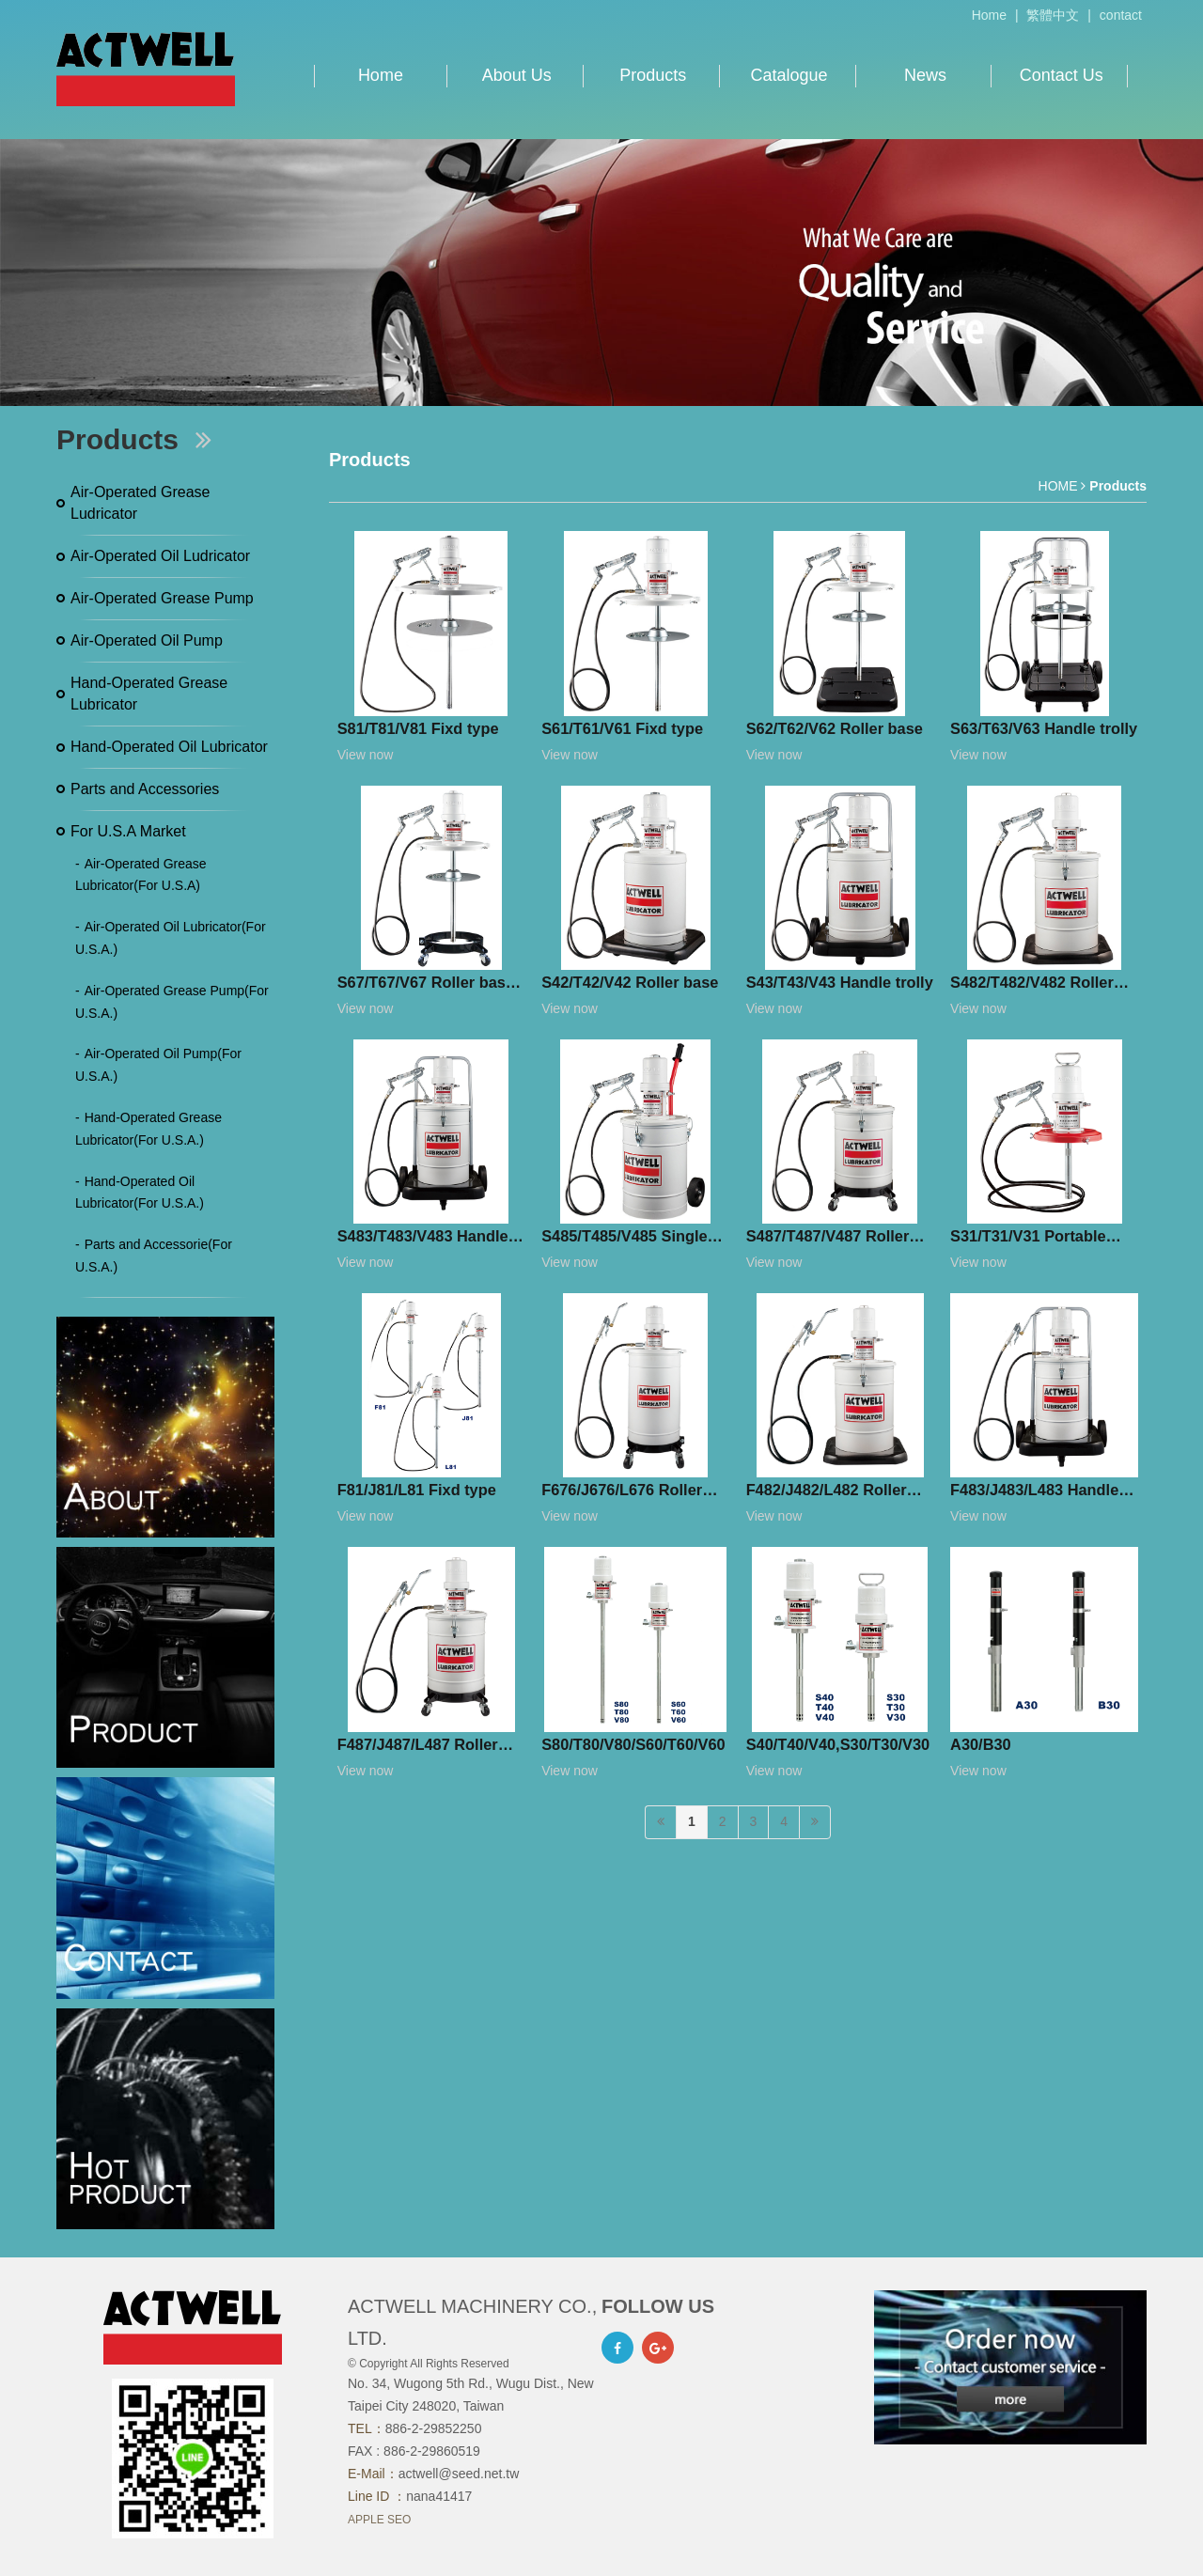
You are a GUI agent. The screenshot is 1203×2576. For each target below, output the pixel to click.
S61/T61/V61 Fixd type (622, 728)
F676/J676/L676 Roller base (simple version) (621, 1493)
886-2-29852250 (433, 2428)
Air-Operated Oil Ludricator (160, 556)
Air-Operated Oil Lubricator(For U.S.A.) (170, 938)
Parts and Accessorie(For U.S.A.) (153, 1255)
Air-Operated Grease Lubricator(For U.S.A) (141, 875)
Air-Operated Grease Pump (162, 598)
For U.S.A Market (128, 831)
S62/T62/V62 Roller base (834, 728)
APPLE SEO (379, 2519)
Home (989, 15)
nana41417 (439, 2496)
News (925, 75)
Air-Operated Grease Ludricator (140, 503)
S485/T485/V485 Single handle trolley (624, 1239)
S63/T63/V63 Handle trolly (1043, 728)
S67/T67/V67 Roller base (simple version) (425, 986)
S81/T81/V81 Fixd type (418, 728)
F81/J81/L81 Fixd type (416, 1489)
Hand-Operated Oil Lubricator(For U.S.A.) (139, 1192)
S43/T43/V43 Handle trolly (839, 982)
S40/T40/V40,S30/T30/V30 (838, 1744)
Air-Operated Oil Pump (146, 640)
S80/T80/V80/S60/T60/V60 (633, 1744)
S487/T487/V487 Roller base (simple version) (828, 1239)
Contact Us (1061, 75)
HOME (1058, 485)
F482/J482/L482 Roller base (826, 1493)
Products (652, 75)
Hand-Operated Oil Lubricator (169, 747)
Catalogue (789, 75)
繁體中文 (1052, 15)
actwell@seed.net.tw (459, 2473)
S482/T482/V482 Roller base (1032, 986)
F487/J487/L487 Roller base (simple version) (417, 1748)
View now (365, 754)
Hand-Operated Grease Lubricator (148, 694)
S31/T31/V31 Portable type (1028, 1239)
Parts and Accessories (144, 789)
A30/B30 (980, 1744)
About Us (517, 75)
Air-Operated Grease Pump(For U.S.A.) (172, 1002)
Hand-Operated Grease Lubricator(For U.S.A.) (148, 1128)
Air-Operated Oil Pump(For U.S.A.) (158, 1065)
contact (1121, 15)
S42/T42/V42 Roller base (629, 982)
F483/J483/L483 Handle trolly (1034, 1493)
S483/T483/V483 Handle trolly (422, 1239)
